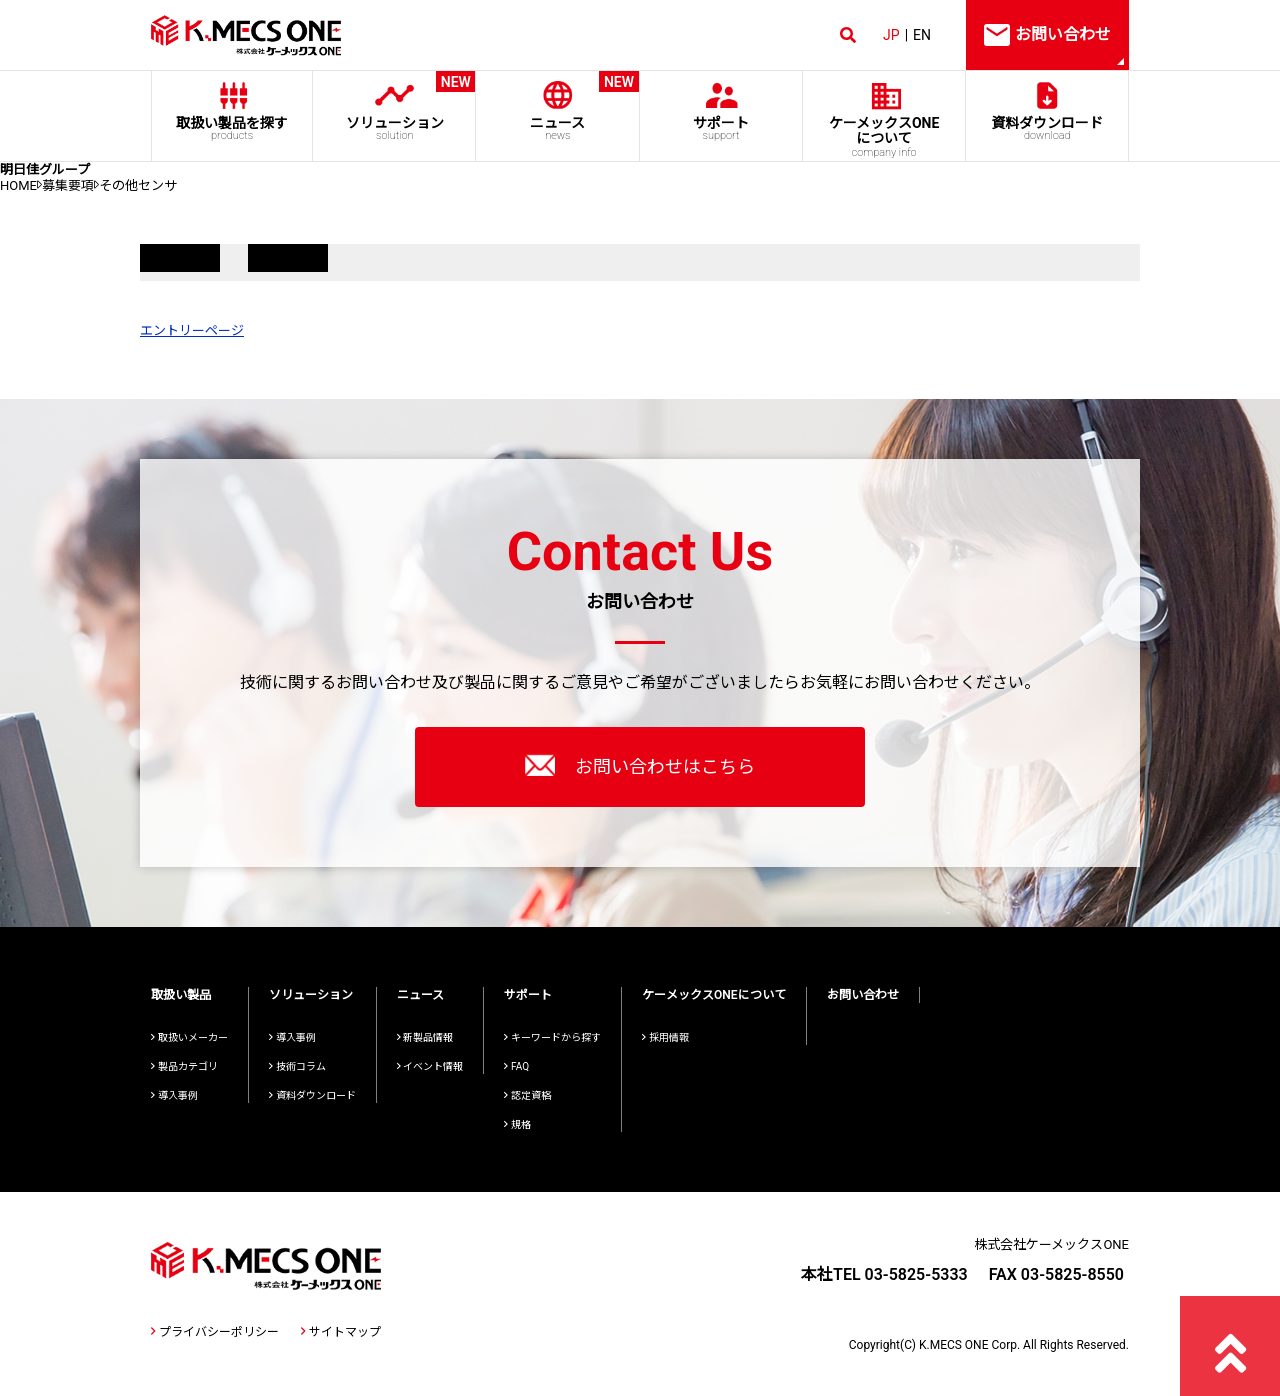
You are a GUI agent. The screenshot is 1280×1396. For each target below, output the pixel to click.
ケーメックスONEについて (714, 995)
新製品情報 (425, 1037)
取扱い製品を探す (232, 128)
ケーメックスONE (884, 137)
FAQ (516, 1066)
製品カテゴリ (184, 1066)
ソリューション (394, 106)
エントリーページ (192, 330)
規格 (517, 1124)
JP (891, 35)
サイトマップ (341, 1332)
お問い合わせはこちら (640, 765)
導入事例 (174, 1095)
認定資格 (527, 1095)
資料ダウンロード (1047, 128)
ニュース (557, 106)
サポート (720, 128)
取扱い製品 (181, 995)
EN (922, 35)
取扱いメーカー (189, 1037)
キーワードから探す (552, 1037)
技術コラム (297, 1066)
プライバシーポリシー (215, 1332)
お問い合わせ (863, 995)
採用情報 (665, 1037)
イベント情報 (430, 1066)
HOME (18, 185)
